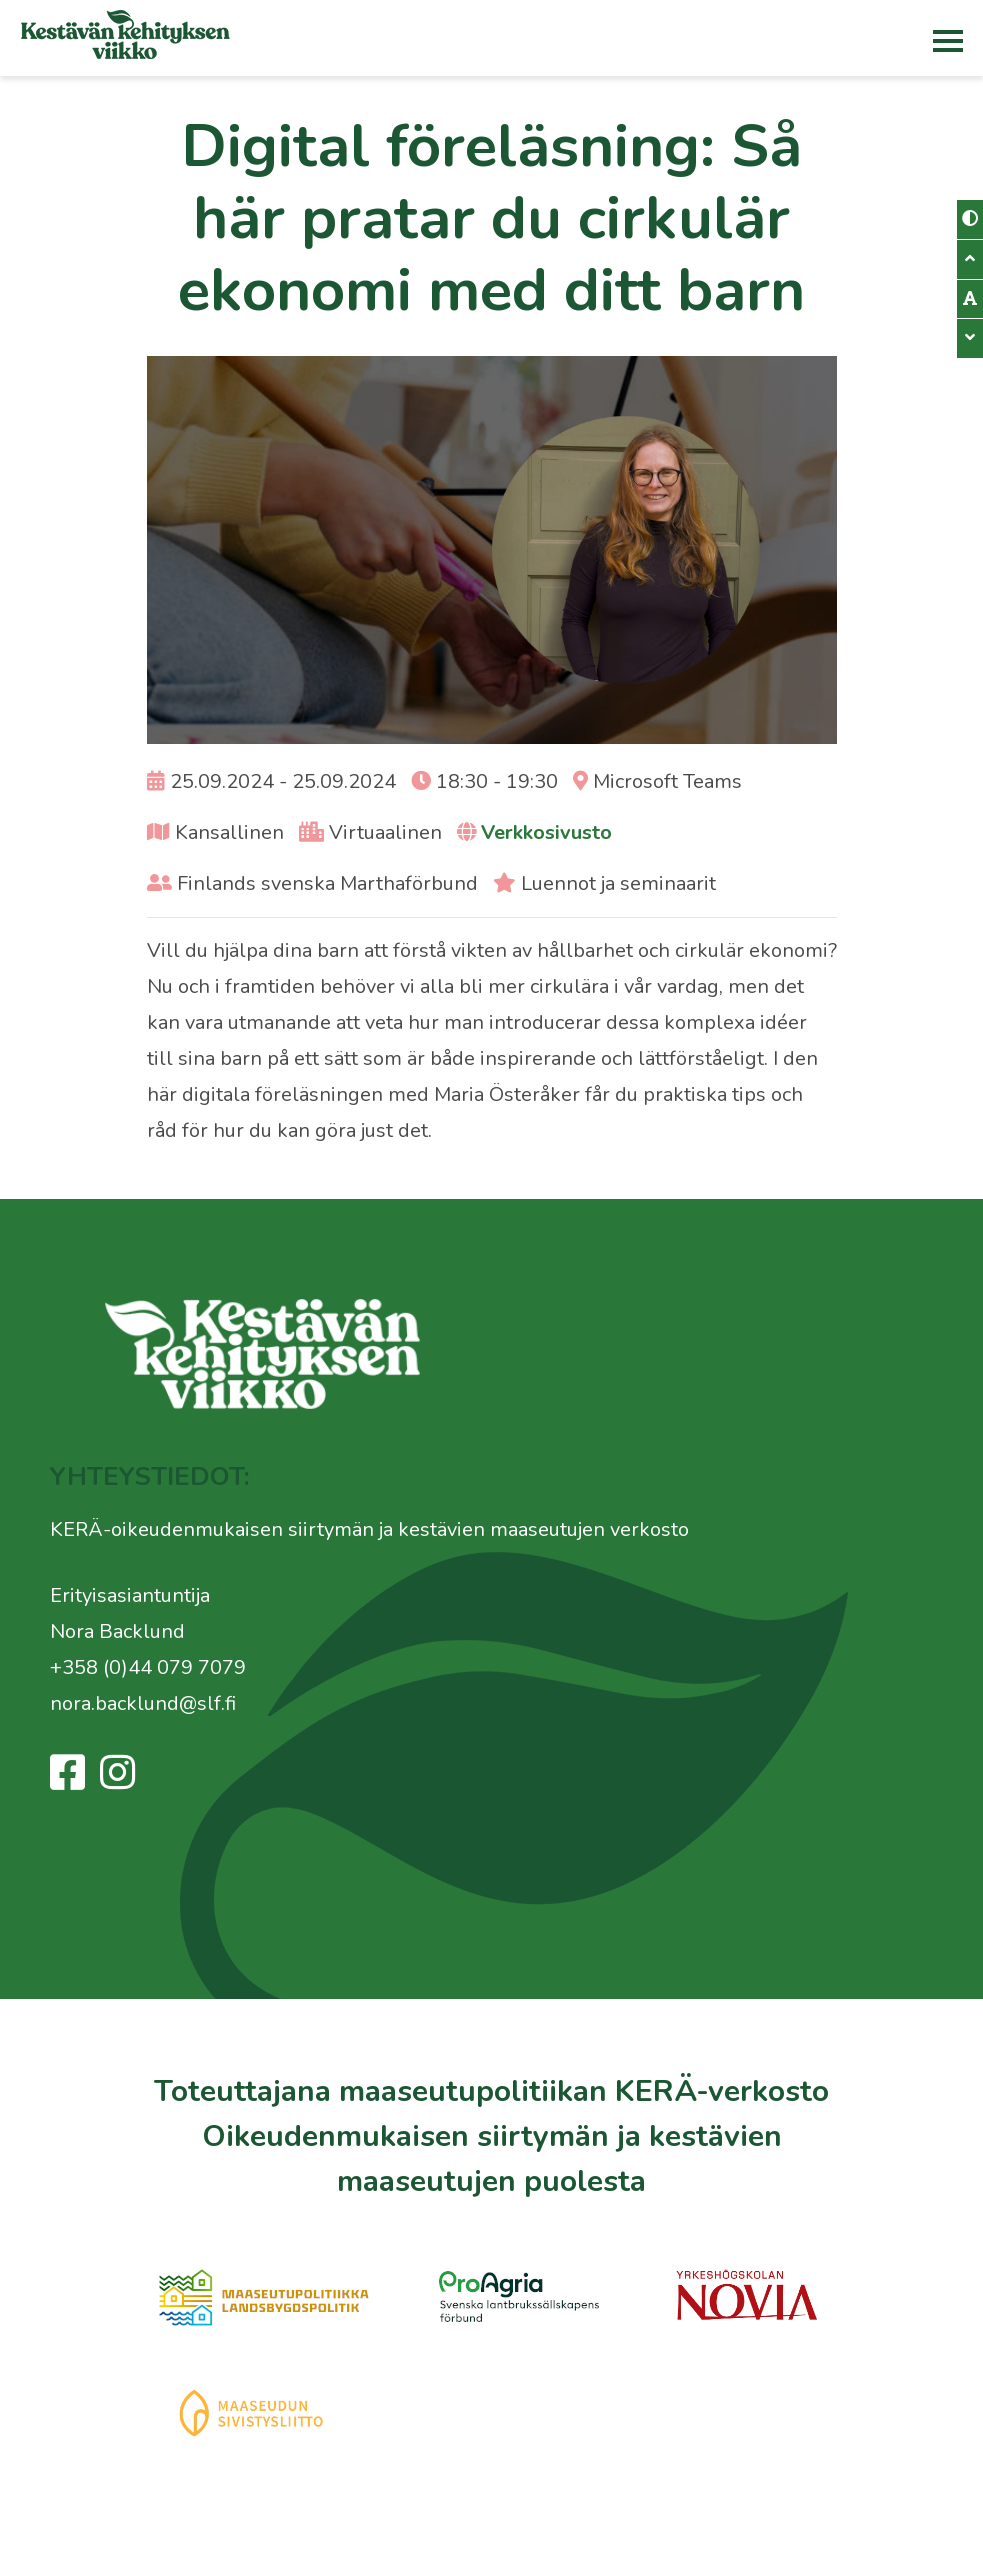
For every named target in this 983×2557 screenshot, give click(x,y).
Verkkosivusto (546, 832)
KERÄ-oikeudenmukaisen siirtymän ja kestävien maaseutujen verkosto (369, 1529)
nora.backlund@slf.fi (143, 1703)
